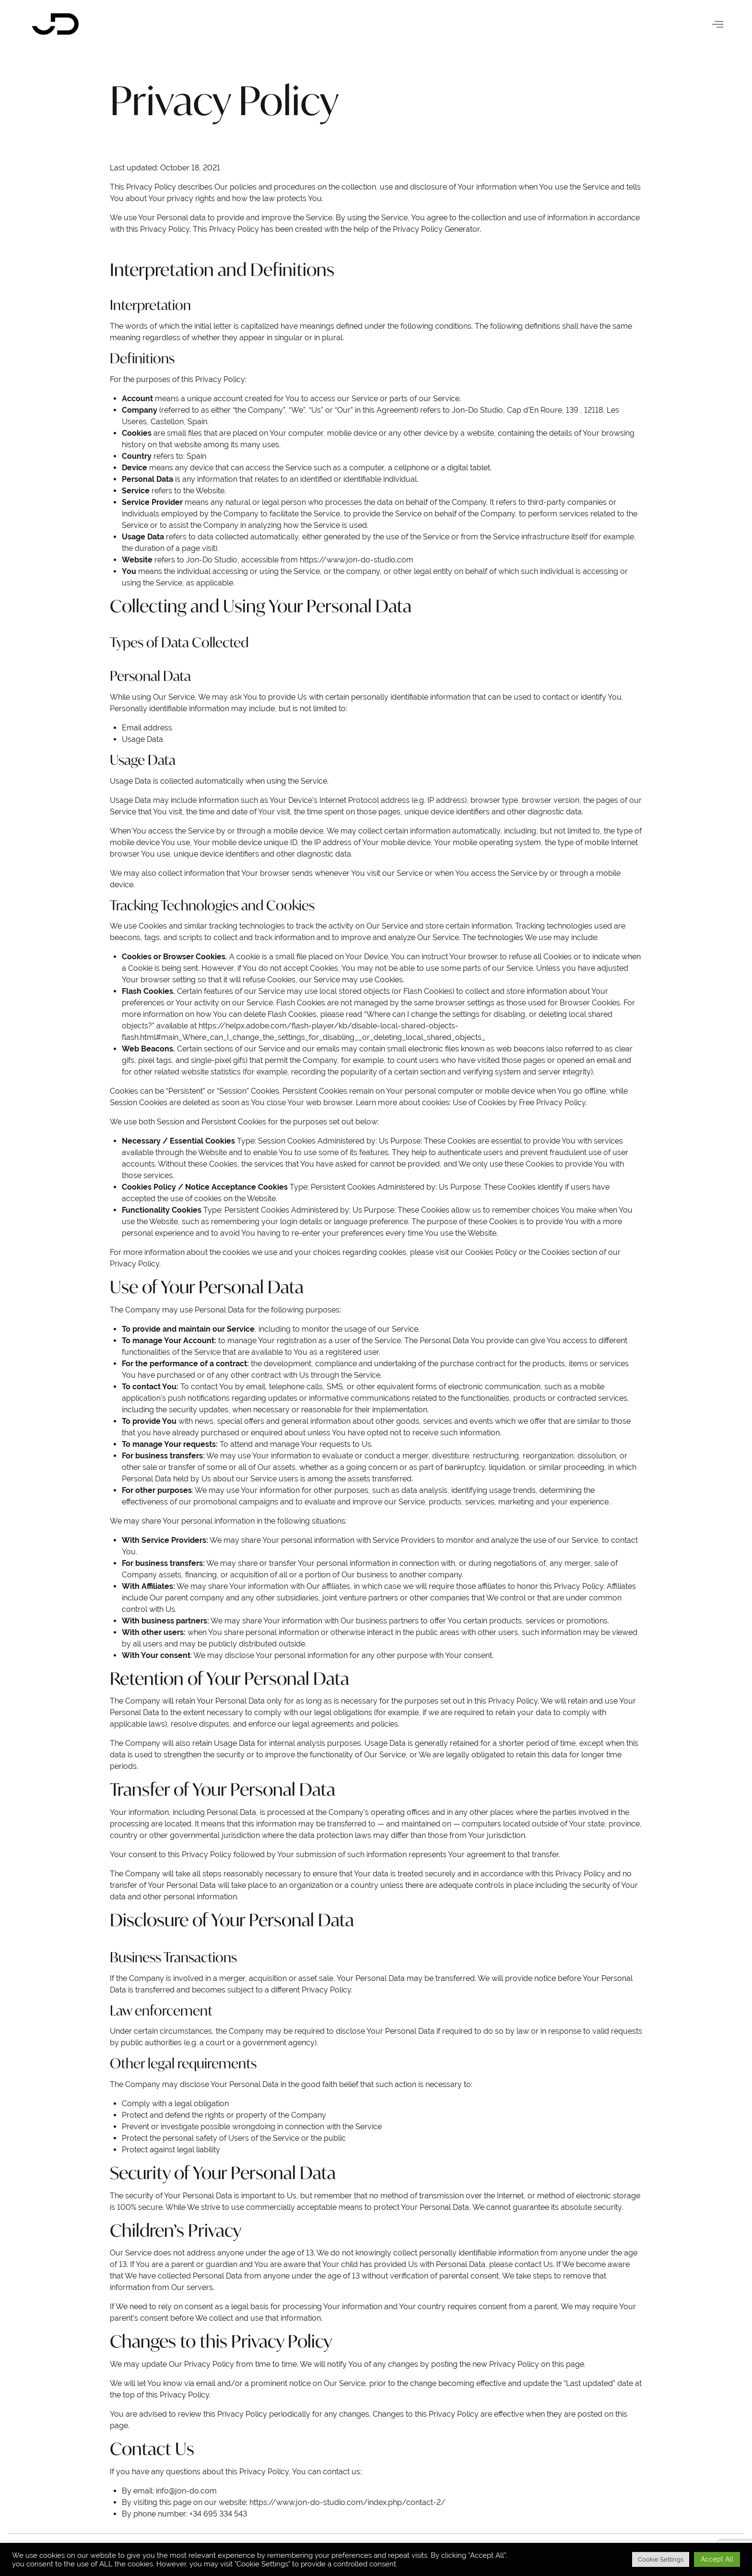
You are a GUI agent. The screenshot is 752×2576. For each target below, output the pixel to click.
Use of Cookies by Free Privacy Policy (519, 1102)
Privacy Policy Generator (436, 229)
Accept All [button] (717, 2559)
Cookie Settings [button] (660, 2559)
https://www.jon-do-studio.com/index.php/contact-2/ (347, 2502)
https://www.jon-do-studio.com (356, 559)
